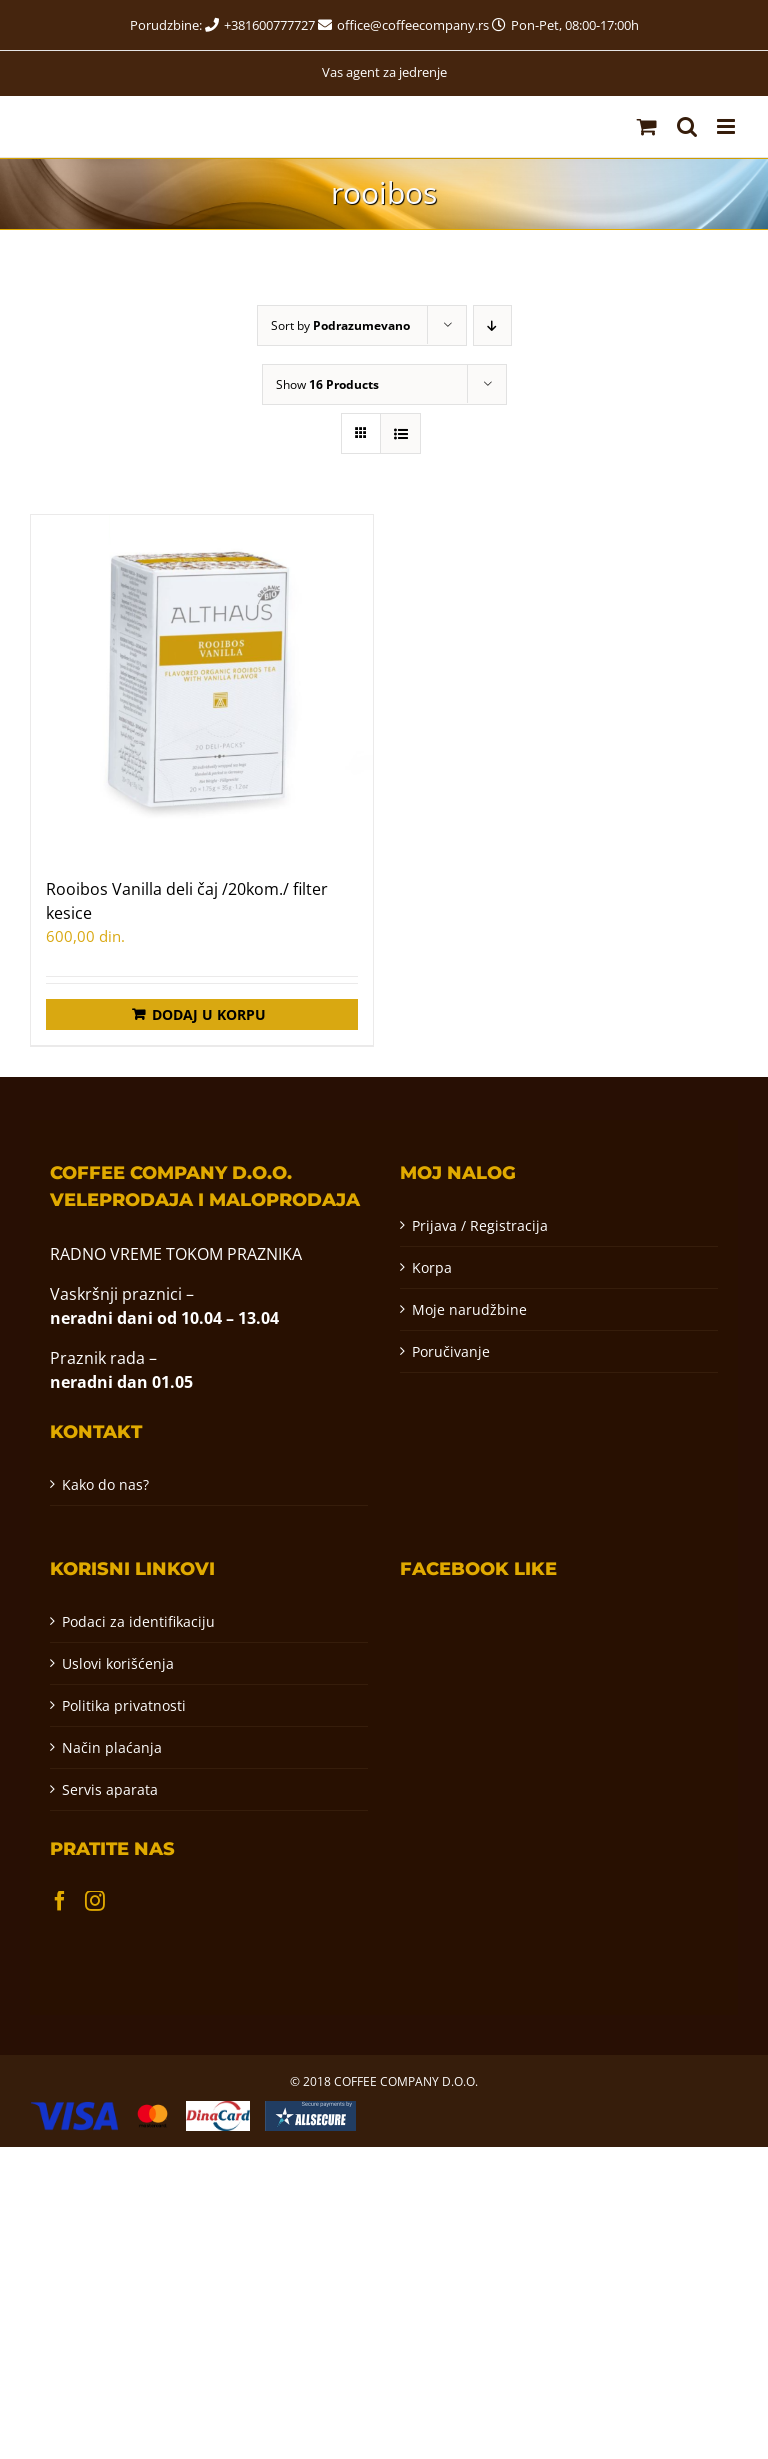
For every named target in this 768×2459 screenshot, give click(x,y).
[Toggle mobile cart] (647, 126)
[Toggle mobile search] (687, 126)
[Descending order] (492, 325)
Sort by (340, 325)
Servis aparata (110, 1789)
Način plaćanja (112, 1747)
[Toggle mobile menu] (727, 126)
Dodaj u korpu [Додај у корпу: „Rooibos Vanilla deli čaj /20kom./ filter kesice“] (209, 1014)
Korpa (432, 1267)
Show (327, 384)
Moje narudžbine (469, 1309)
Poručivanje (451, 1351)
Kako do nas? (105, 1484)
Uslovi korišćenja (118, 1663)
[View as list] (400, 433)
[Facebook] (60, 1901)
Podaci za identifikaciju (138, 1621)
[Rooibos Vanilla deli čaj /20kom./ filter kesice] (202, 686)
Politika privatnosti (124, 1705)
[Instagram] (95, 1901)
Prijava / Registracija (480, 1225)
